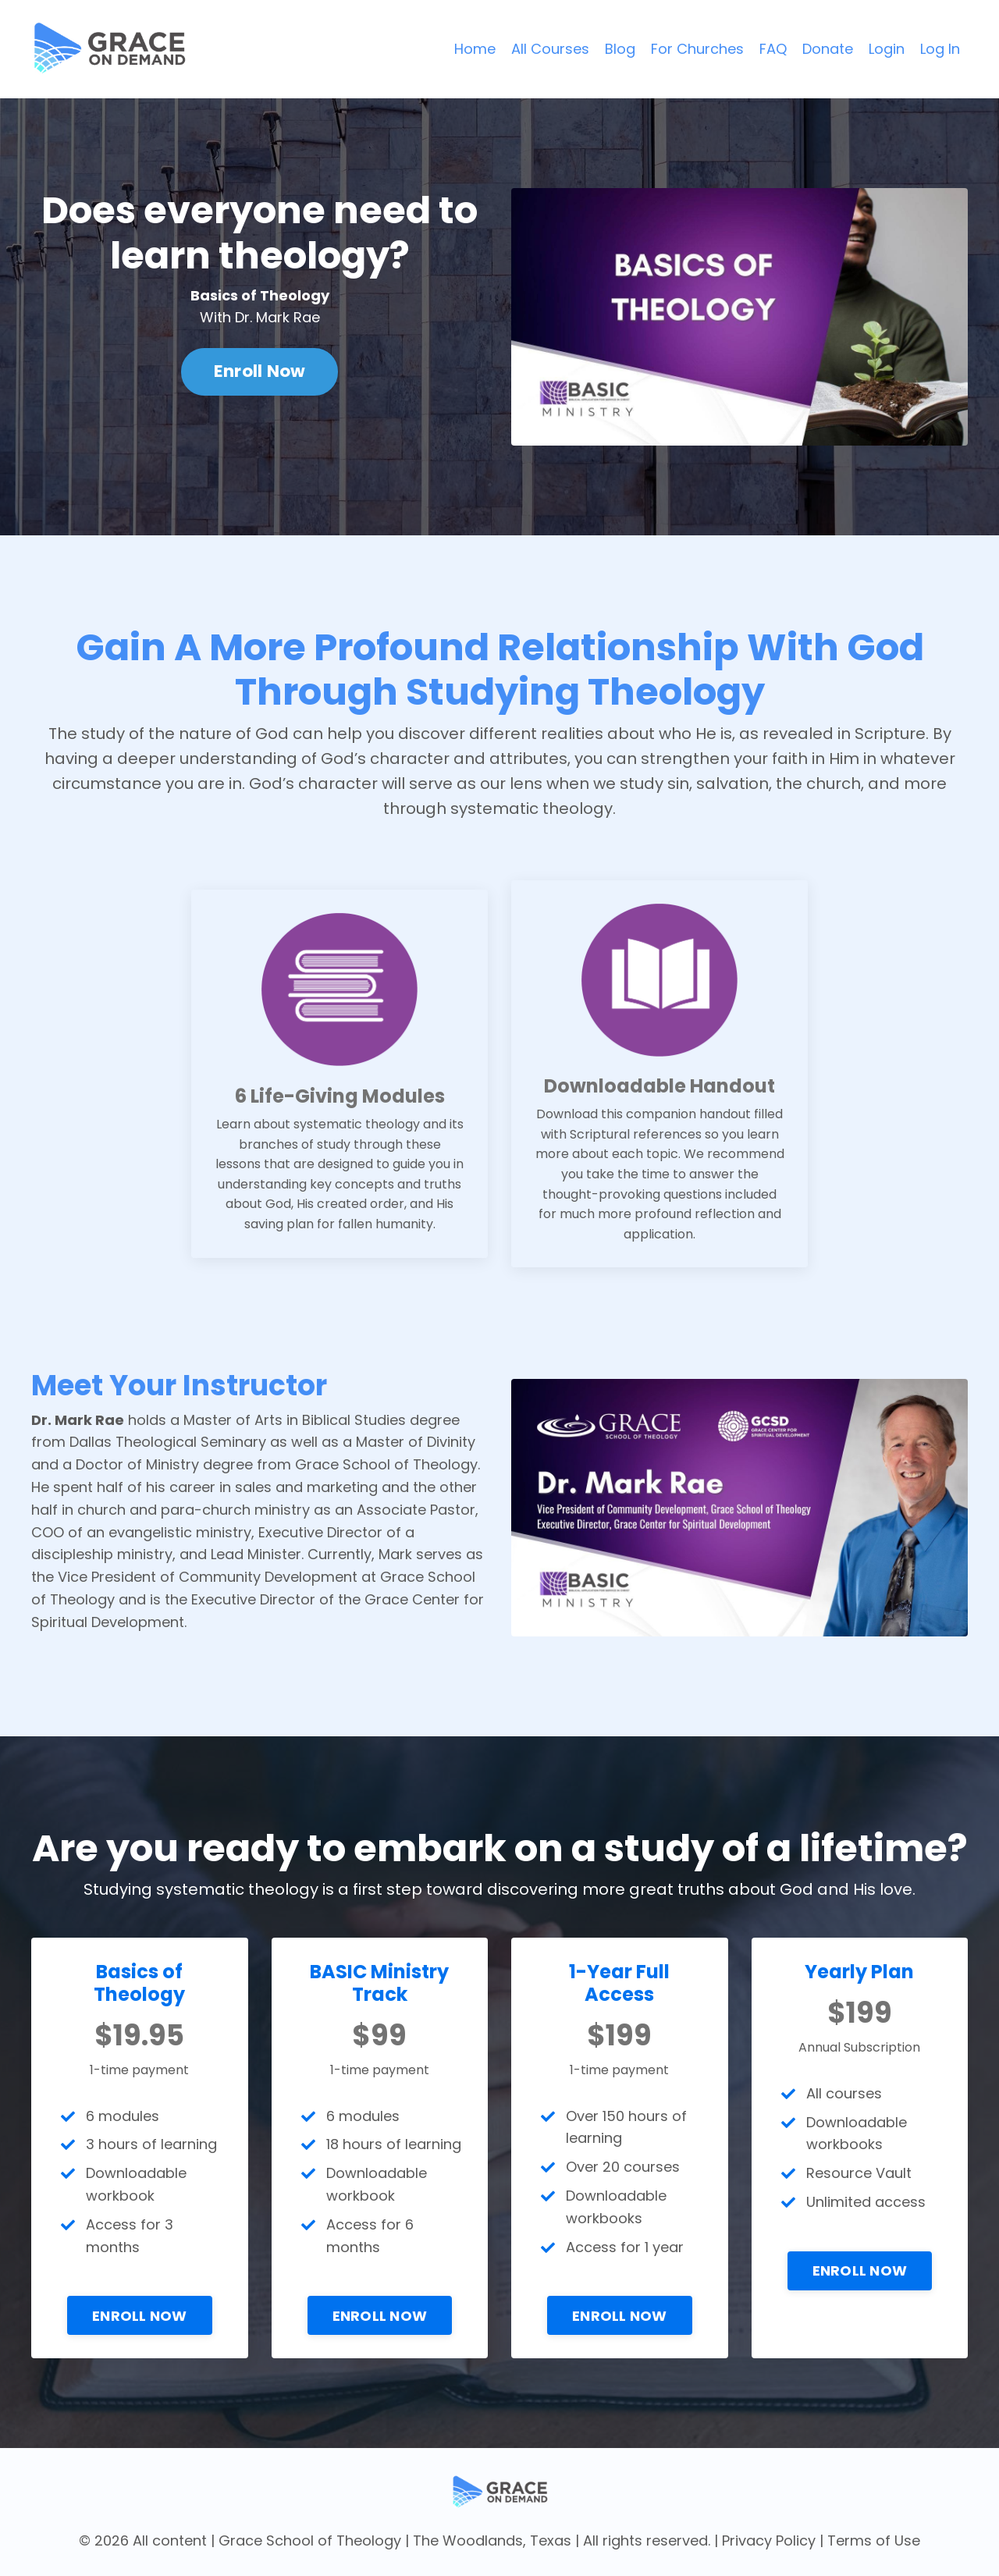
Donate (827, 49)
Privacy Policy (769, 2540)
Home (475, 49)
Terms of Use (873, 2540)
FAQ (773, 49)
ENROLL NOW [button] (139, 2316)
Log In (940, 49)
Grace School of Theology (310, 2540)
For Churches (697, 49)
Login (887, 49)
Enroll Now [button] (260, 371)
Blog (620, 49)
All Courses (550, 49)
